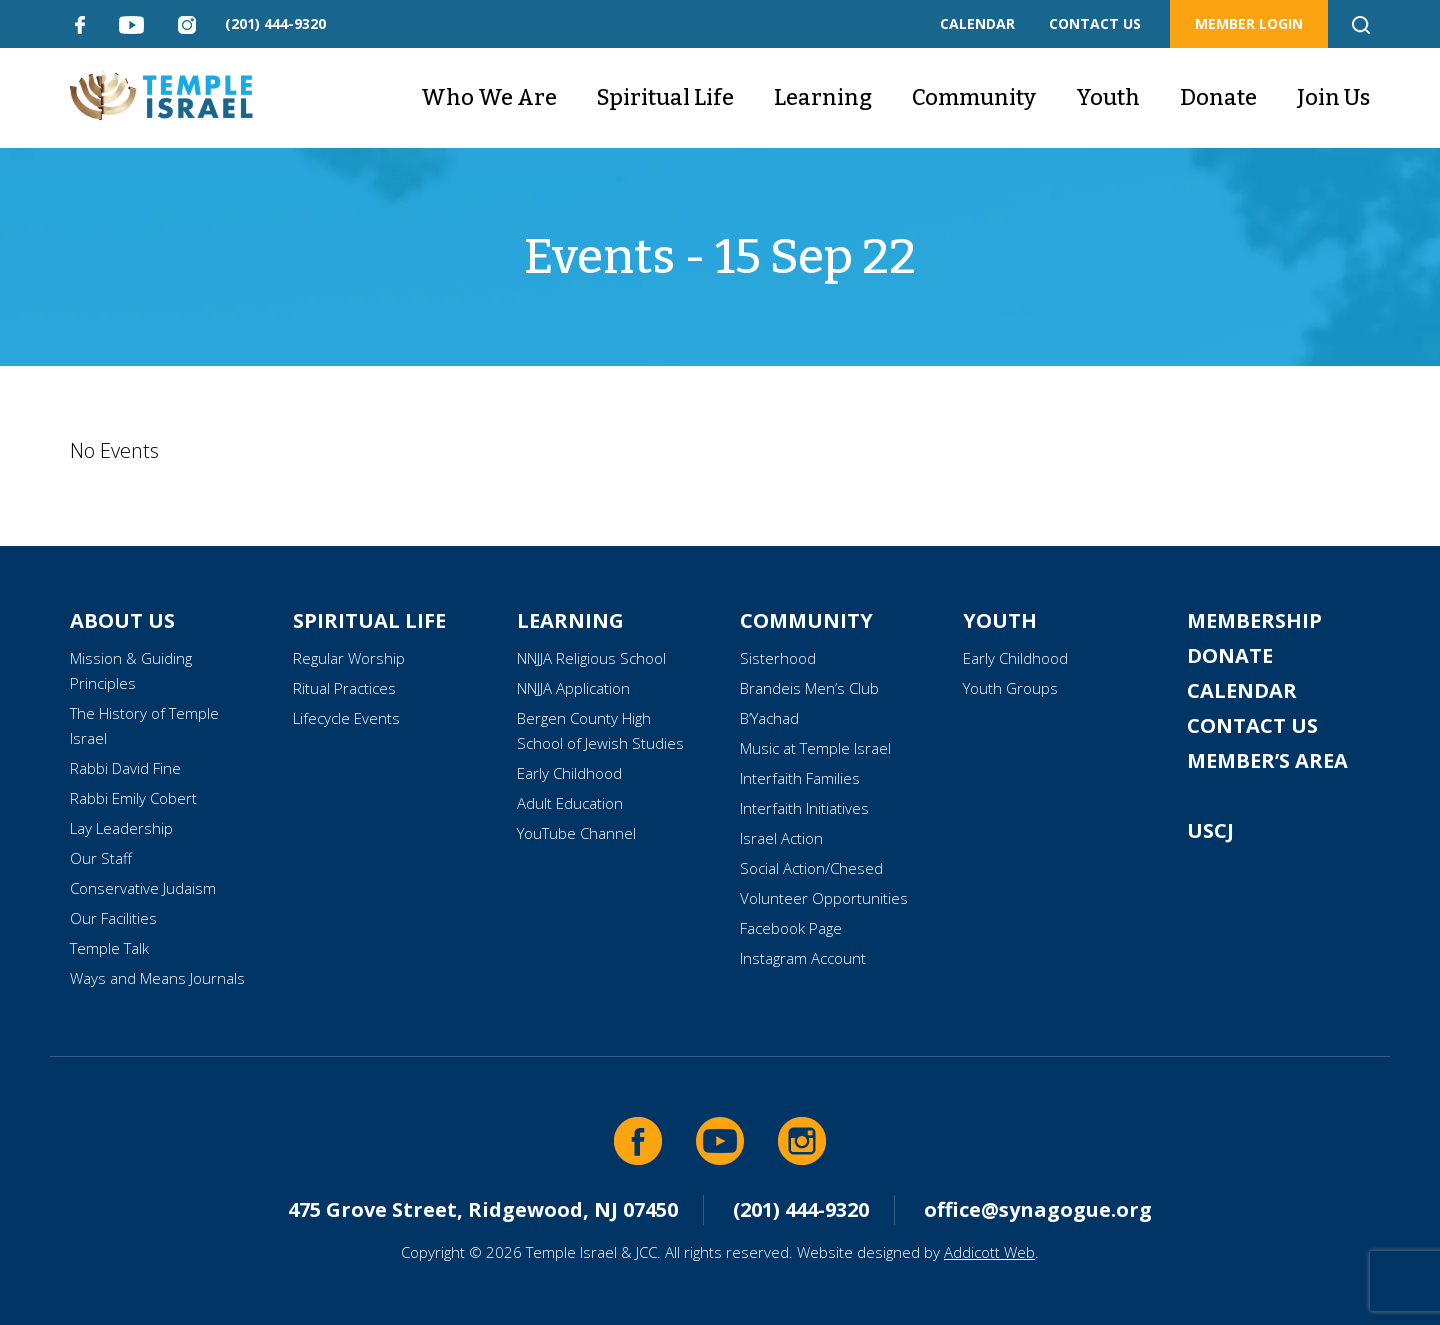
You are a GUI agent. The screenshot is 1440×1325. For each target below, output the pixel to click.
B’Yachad (769, 718)
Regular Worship (349, 658)
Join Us (1333, 97)
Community (974, 97)
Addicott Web (989, 1252)
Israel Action (781, 838)
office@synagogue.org (1038, 1209)
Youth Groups (1010, 688)
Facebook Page (791, 928)
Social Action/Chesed (811, 868)
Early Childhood (569, 773)
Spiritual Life (665, 97)
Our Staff (101, 858)
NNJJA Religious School (591, 658)
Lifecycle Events (346, 718)
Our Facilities (113, 918)
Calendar (1242, 690)
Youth (1108, 97)
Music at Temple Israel (815, 748)
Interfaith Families (800, 778)
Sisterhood (778, 658)
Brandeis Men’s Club (809, 688)
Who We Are (489, 97)
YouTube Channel (576, 833)
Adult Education (570, 803)
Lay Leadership (121, 828)
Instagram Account (803, 958)
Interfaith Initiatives (804, 808)
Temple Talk (109, 948)
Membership (1254, 620)
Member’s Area (1267, 760)
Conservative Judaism (143, 888)
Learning (823, 97)
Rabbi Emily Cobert (133, 798)
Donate (1218, 97)
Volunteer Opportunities (824, 898)
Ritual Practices (344, 688)
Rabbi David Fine (125, 768)
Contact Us (1252, 725)
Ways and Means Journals (157, 978)
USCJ (1210, 830)
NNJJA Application (573, 688)
